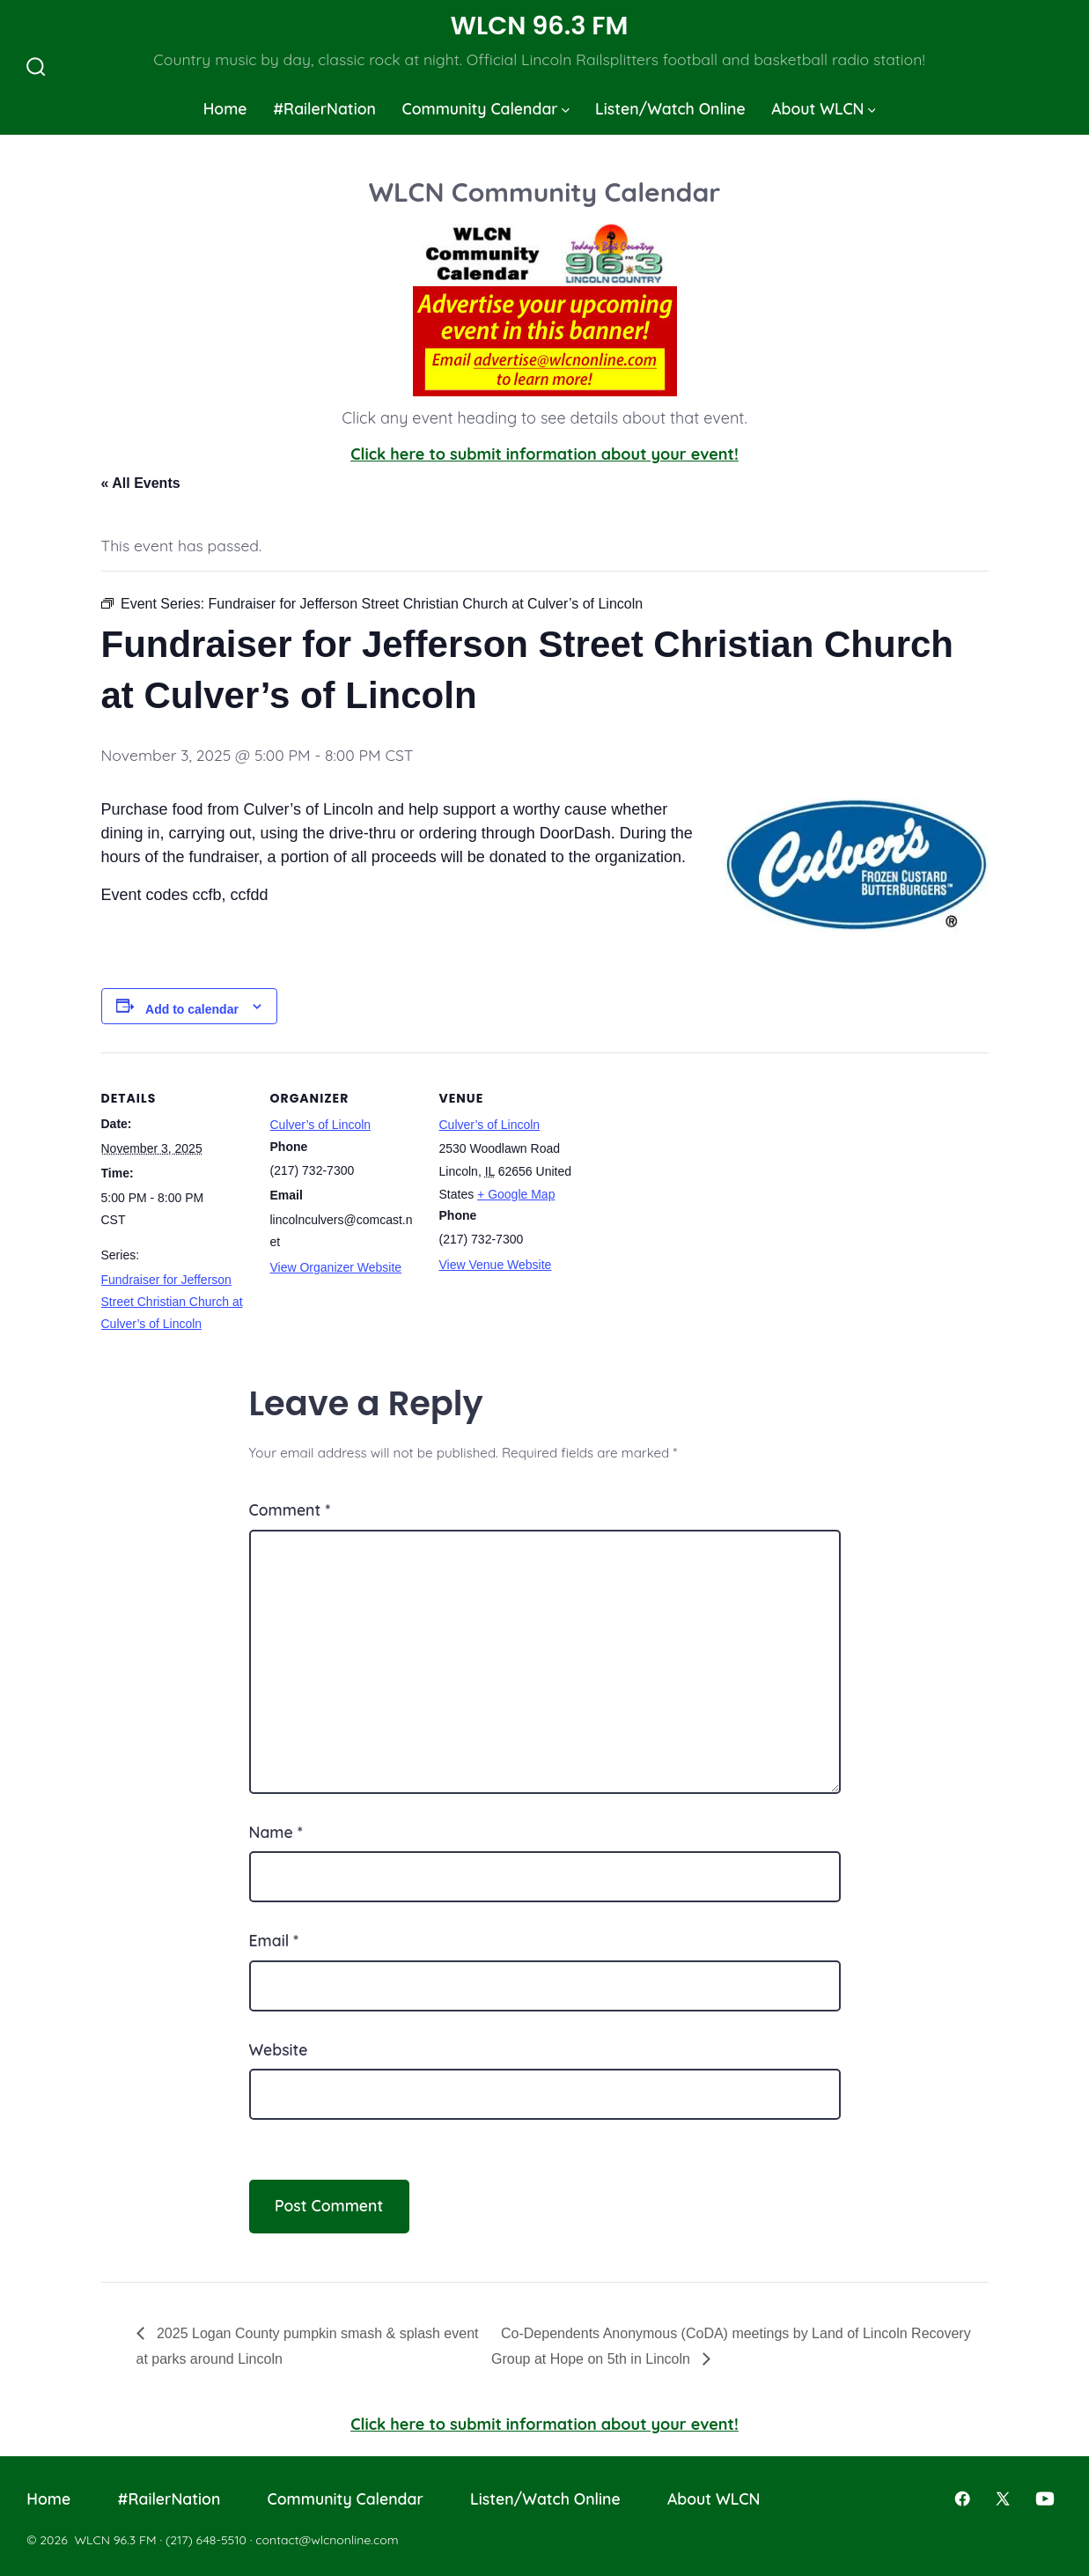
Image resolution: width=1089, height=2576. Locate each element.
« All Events (140, 483)
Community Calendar (485, 108)
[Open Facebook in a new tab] (962, 2498)
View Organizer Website (336, 1267)
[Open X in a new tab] (1002, 2498)
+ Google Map (516, 1194)
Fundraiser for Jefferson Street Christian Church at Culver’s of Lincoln (172, 1302)
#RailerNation (324, 108)
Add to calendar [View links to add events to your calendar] (192, 1009)
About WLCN (823, 108)
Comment (290, 1509)
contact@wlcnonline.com (326, 2540)
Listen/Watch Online (670, 108)
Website (278, 2049)
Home (225, 108)
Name (276, 1832)
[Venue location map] (701, 1173)
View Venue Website (495, 1265)
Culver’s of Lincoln (321, 1125)
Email (274, 1940)
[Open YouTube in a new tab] (1045, 2498)
